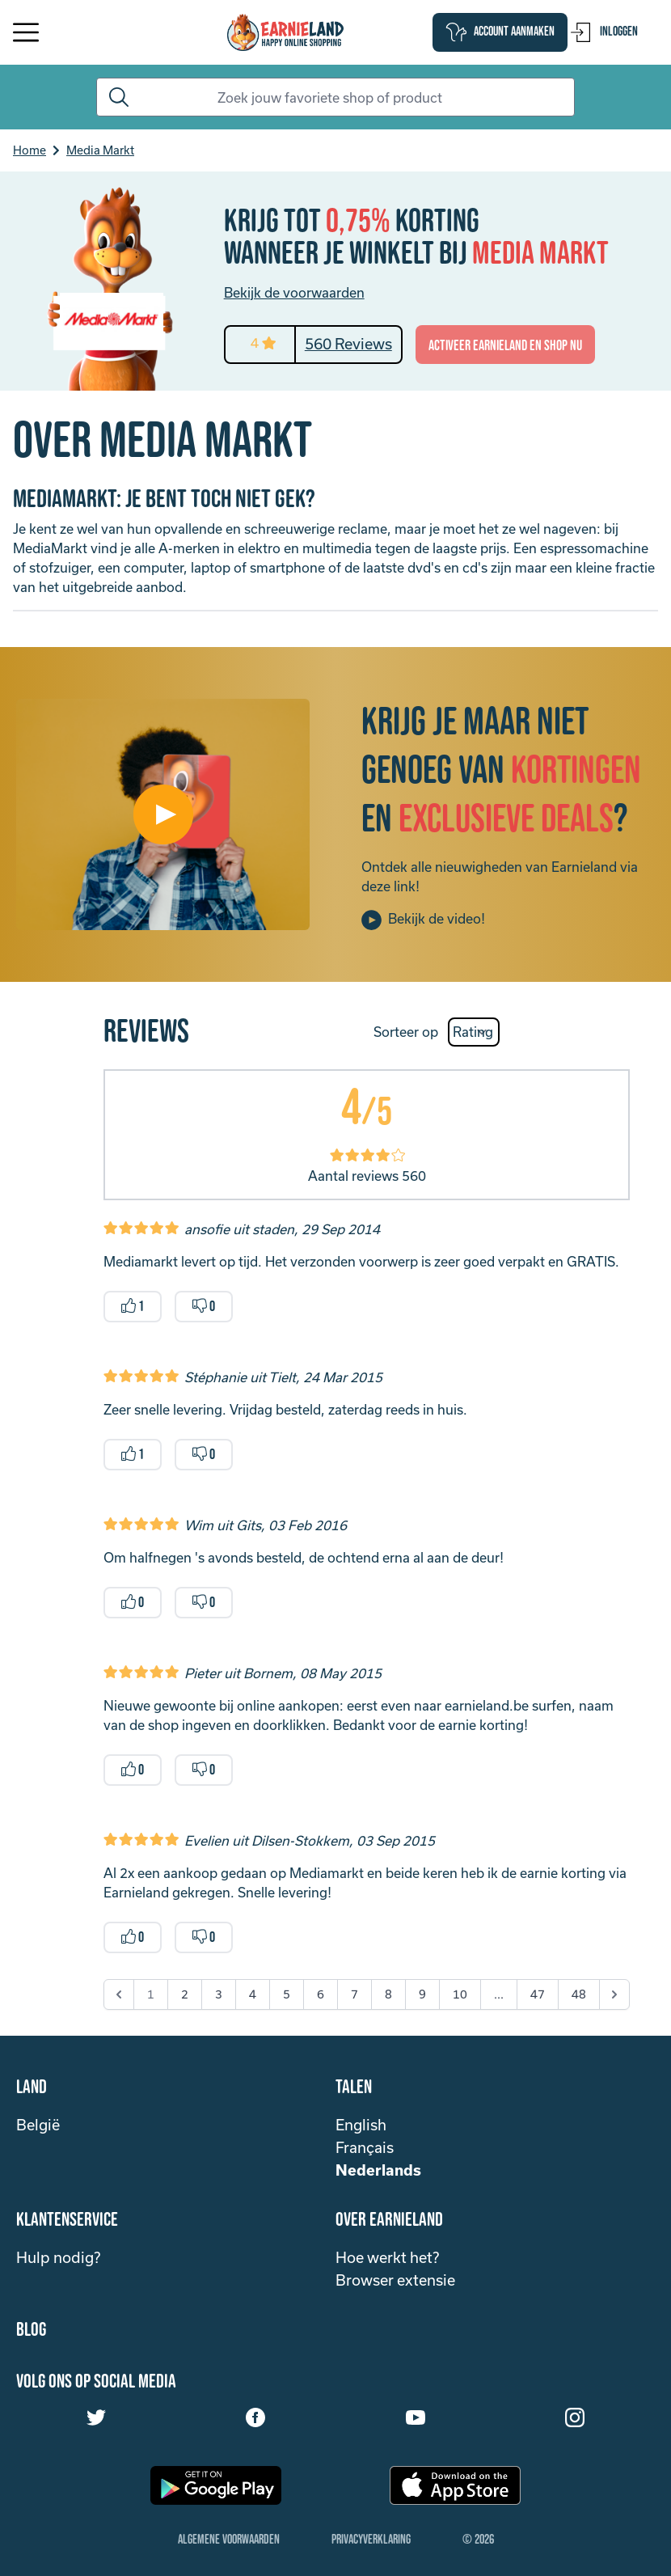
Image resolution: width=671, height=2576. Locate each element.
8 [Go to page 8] (388, 1994)
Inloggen (604, 32)
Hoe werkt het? (387, 2257)
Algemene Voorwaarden (229, 2540)
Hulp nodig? (58, 2257)
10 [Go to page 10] (460, 1994)
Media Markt (100, 150)
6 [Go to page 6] (320, 1994)
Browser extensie (395, 2280)
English (361, 2125)
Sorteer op (405, 1031)
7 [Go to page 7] (354, 1994)
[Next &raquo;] (614, 1994)
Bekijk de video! (423, 920)
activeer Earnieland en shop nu (505, 345)
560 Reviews (348, 344)
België (38, 2125)
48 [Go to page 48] (579, 1994)
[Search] (336, 97)
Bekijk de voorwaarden (294, 292)
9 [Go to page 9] (422, 1994)
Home (29, 150)
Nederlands (378, 2170)
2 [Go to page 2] (184, 1994)
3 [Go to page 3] (218, 1994)
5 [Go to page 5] (286, 1994)
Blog (31, 2329)
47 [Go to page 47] (537, 1994)
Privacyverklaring (371, 2540)
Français (365, 2147)
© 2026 (478, 2540)
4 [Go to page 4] (252, 1994)
